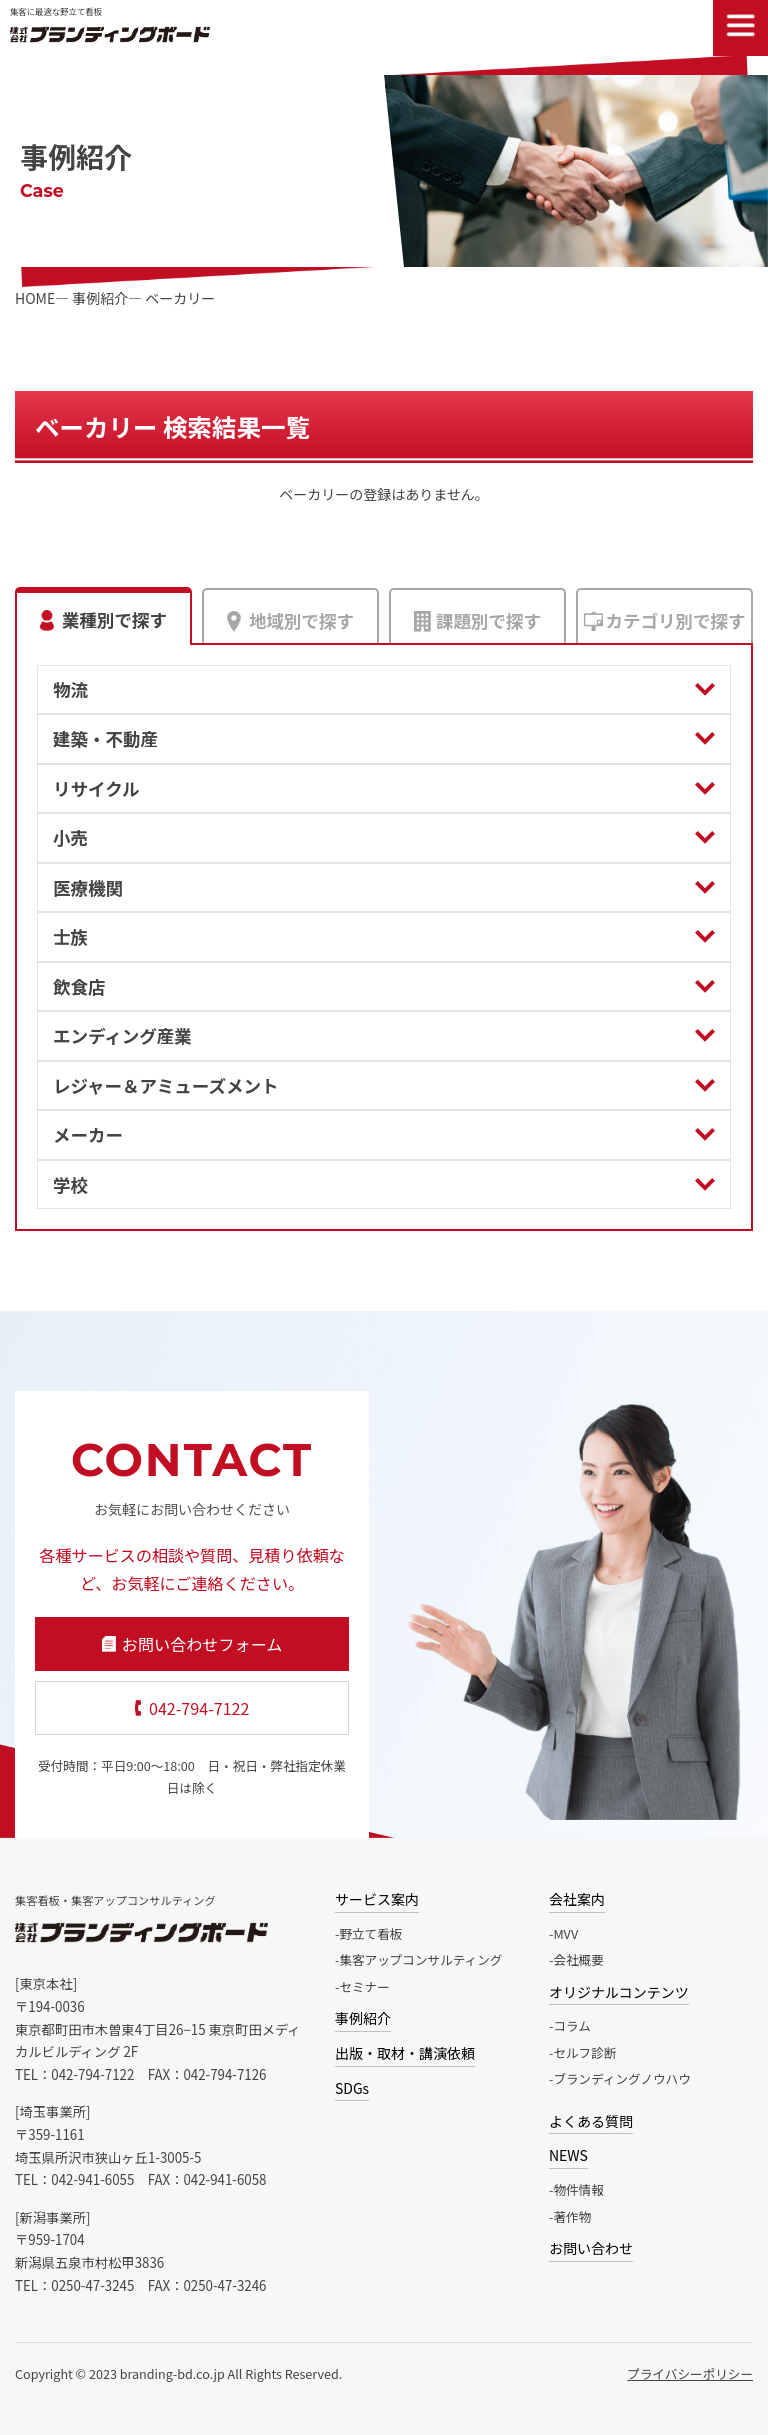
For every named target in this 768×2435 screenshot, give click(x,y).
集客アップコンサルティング (420, 1959)
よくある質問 (591, 2121)
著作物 (572, 2216)
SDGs (352, 2088)
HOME (35, 298)
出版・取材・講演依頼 (405, 2053)
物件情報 (578, 2189)
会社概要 (578, 1959)
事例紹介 (363, 2018)
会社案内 (577, 1899)
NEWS (568, 2155)
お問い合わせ (591, 2248)
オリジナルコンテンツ (619, 1992)
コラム (571, 2025)
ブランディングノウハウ (621, 2078)
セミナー (364, 1986)
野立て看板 (370, 1933)
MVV (565, 1933)
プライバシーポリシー (690, 2373)
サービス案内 (377, 1899)
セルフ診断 (584, 2052)
